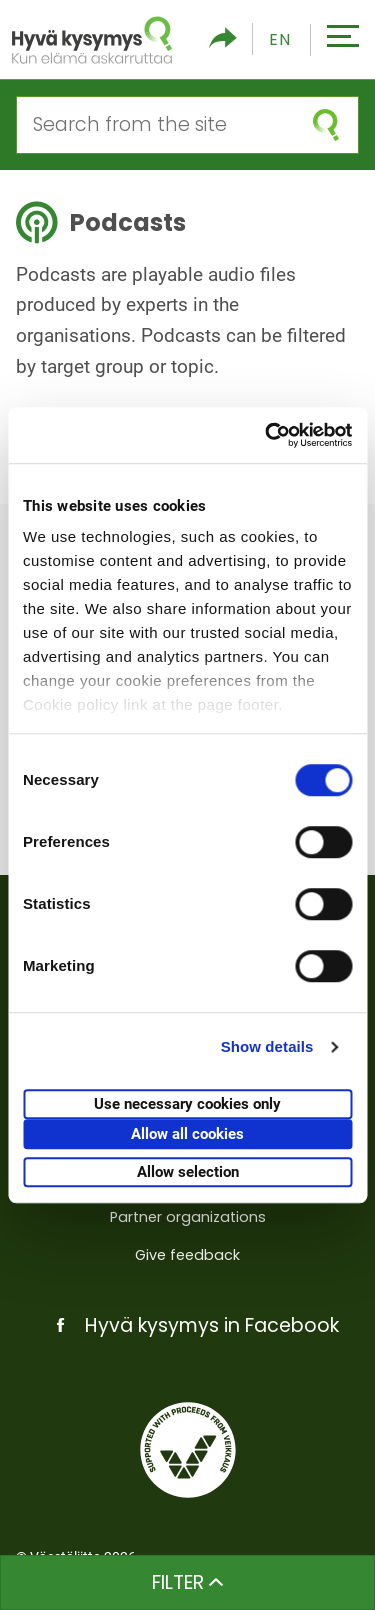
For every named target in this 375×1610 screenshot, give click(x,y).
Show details (267, 1046)
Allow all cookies (187, 1134)
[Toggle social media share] (223, 39)
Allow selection (188, 1172)
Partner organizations (188, 1217)
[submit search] (326, 125)
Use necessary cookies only (187, 1104)
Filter (187, 1582)
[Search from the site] (155, 125)
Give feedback (187, 1255)
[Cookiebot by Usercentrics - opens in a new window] (267, 435)
